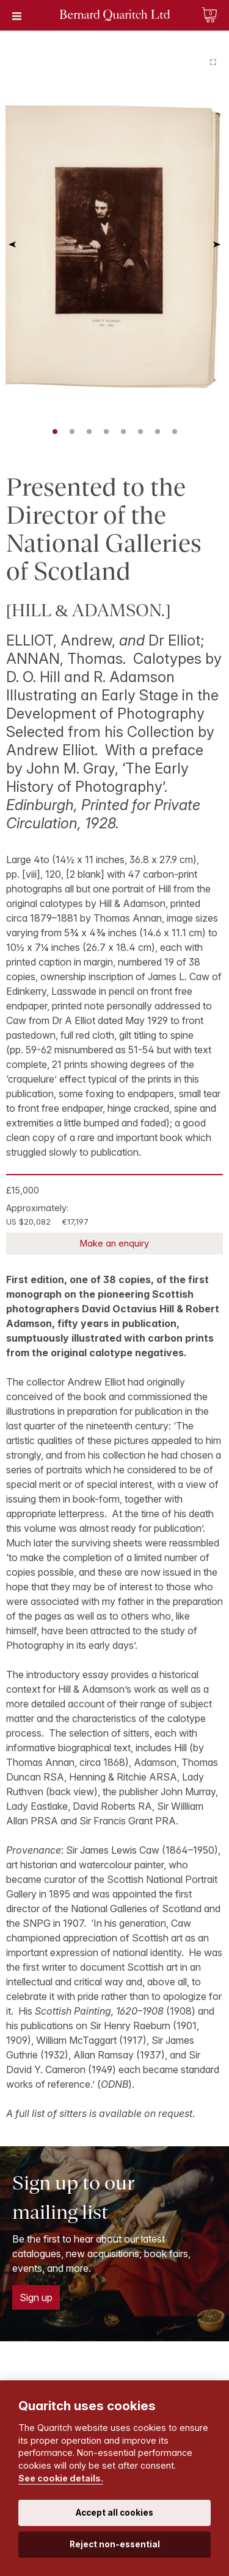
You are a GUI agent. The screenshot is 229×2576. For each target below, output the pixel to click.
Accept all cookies (114, 2512)
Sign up (36, 2297)
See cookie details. (60, 2478)
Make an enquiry (114, 1243)
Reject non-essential (115, 2544)
